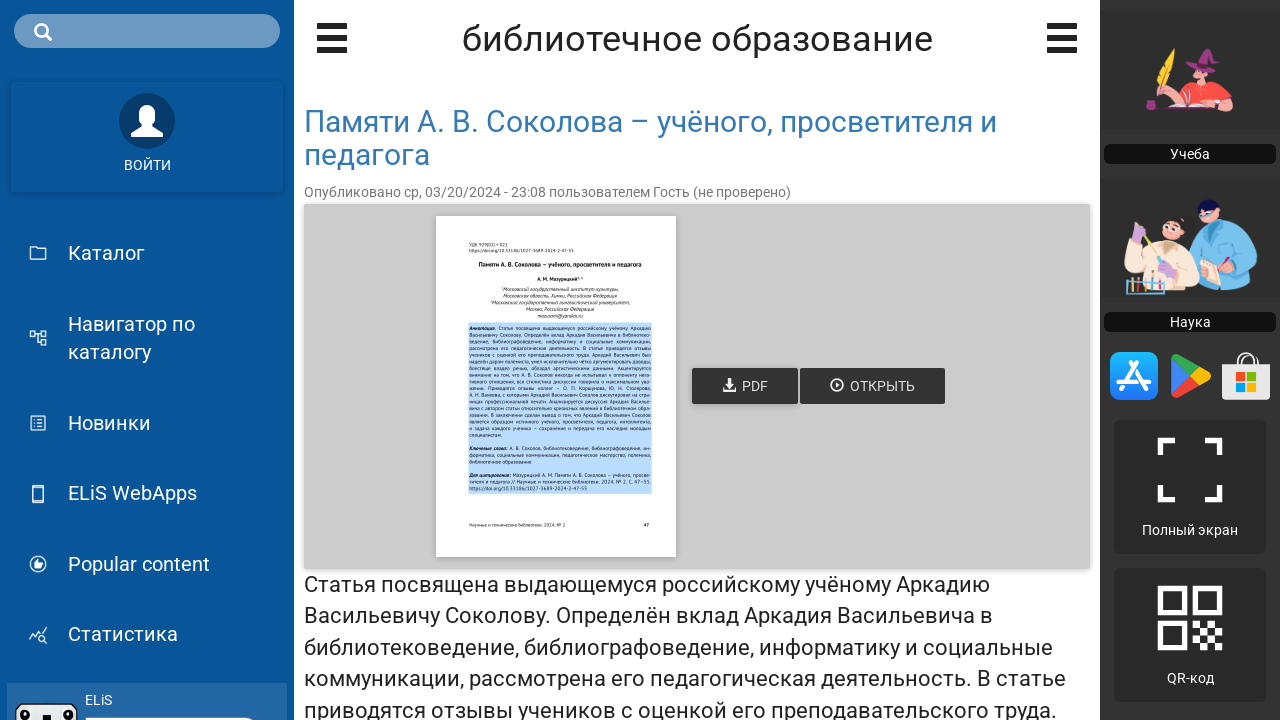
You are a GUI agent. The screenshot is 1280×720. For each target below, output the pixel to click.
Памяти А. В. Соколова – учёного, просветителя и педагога (650, 138)
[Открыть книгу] (556, 386)
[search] (147, 31)
